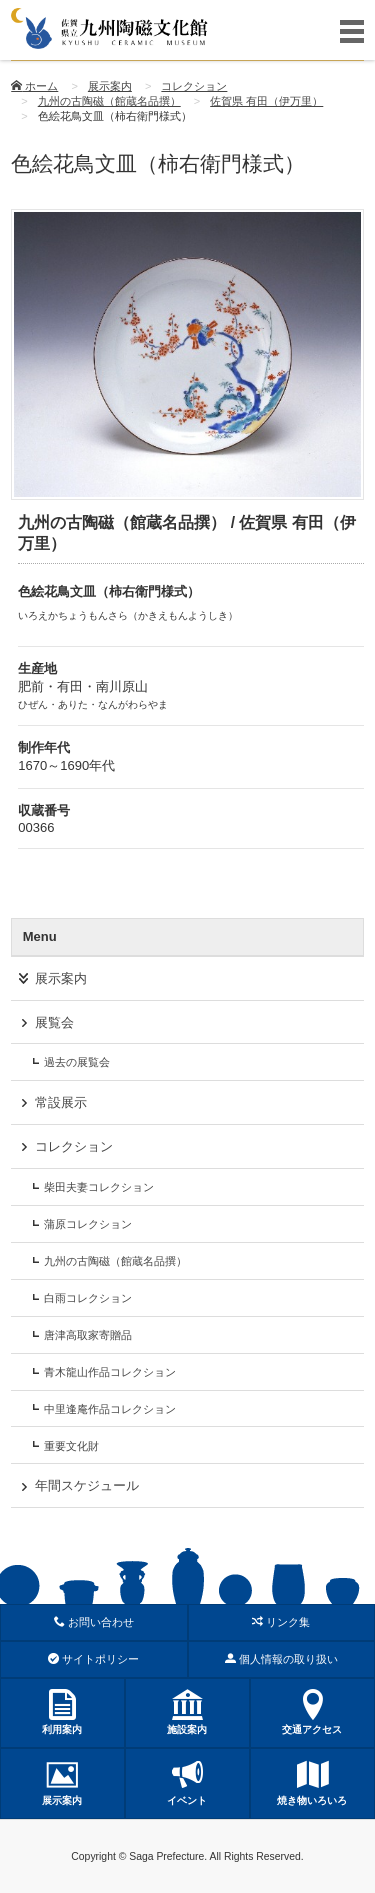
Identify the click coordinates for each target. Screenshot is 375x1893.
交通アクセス (312, 1712)
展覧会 (54, 1022)
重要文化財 (71, 1446)
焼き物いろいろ (312, 1782)
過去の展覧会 (77, 1062)
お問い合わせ (94, 1622)
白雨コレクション (88, 1298)
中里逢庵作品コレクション (110, 1409)
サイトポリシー (93, 1659)
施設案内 (187, 1712)
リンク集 (281, 1622)
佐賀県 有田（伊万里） (266, 101)
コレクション (194, 86)
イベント (187, 1782)
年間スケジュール (87, 1485)
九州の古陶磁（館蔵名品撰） (109, 101)
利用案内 (62, 1712)
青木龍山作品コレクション (110, 1372)
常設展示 (61, 1102)
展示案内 (110, 86)
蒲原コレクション (88, 1224)
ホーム (34, 86)
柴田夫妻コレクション (99, 1187)
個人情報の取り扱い (281, 1659)
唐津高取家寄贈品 (88, 1335)
